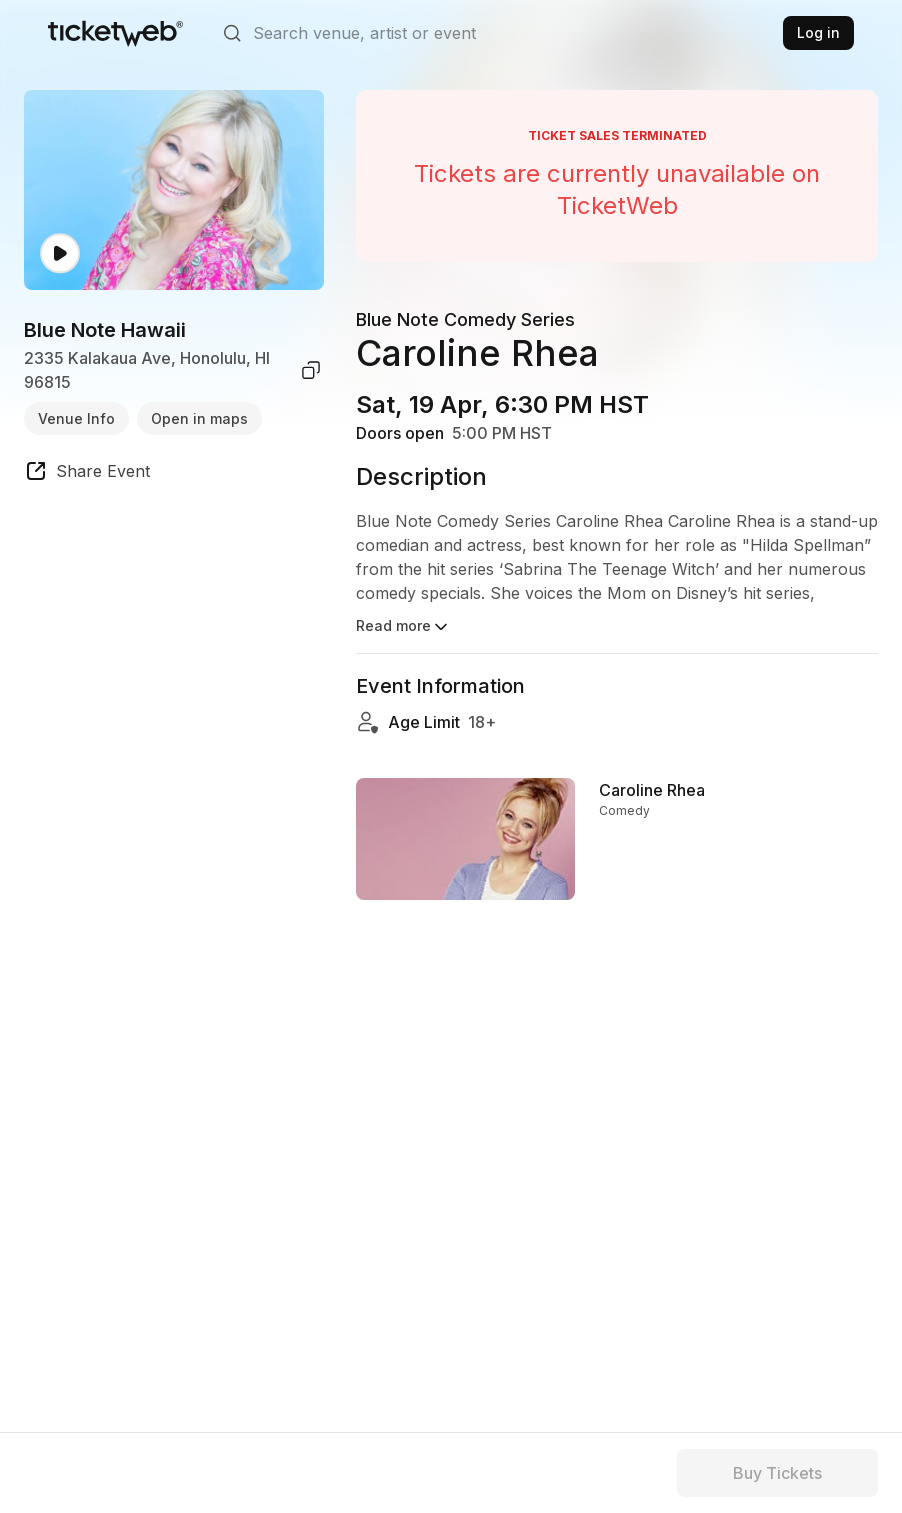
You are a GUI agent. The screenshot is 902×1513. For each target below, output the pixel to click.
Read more (403, 627)
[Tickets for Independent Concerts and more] (115, 33)
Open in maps (199, 418)
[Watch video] (60, 253)
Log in (818, 32)
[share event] (87, 474)
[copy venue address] (311, 370)
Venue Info (76, 418)
